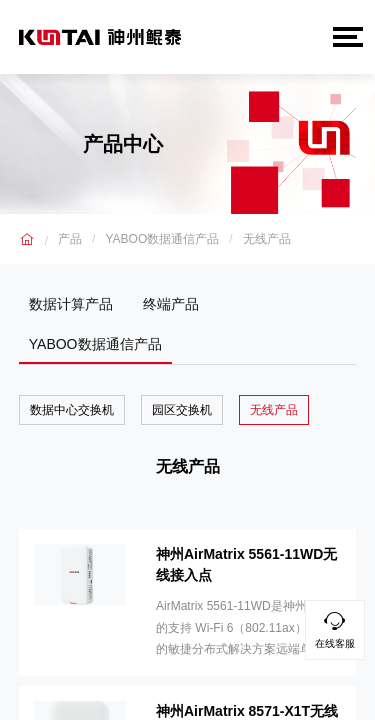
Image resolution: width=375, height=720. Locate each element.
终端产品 (171, 304)
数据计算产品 (71, 304)
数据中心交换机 (72, 410)
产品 (70, 239)
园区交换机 (182, 410)
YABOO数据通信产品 (162, 239)
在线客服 (335, 627)
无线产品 (267, 239)
